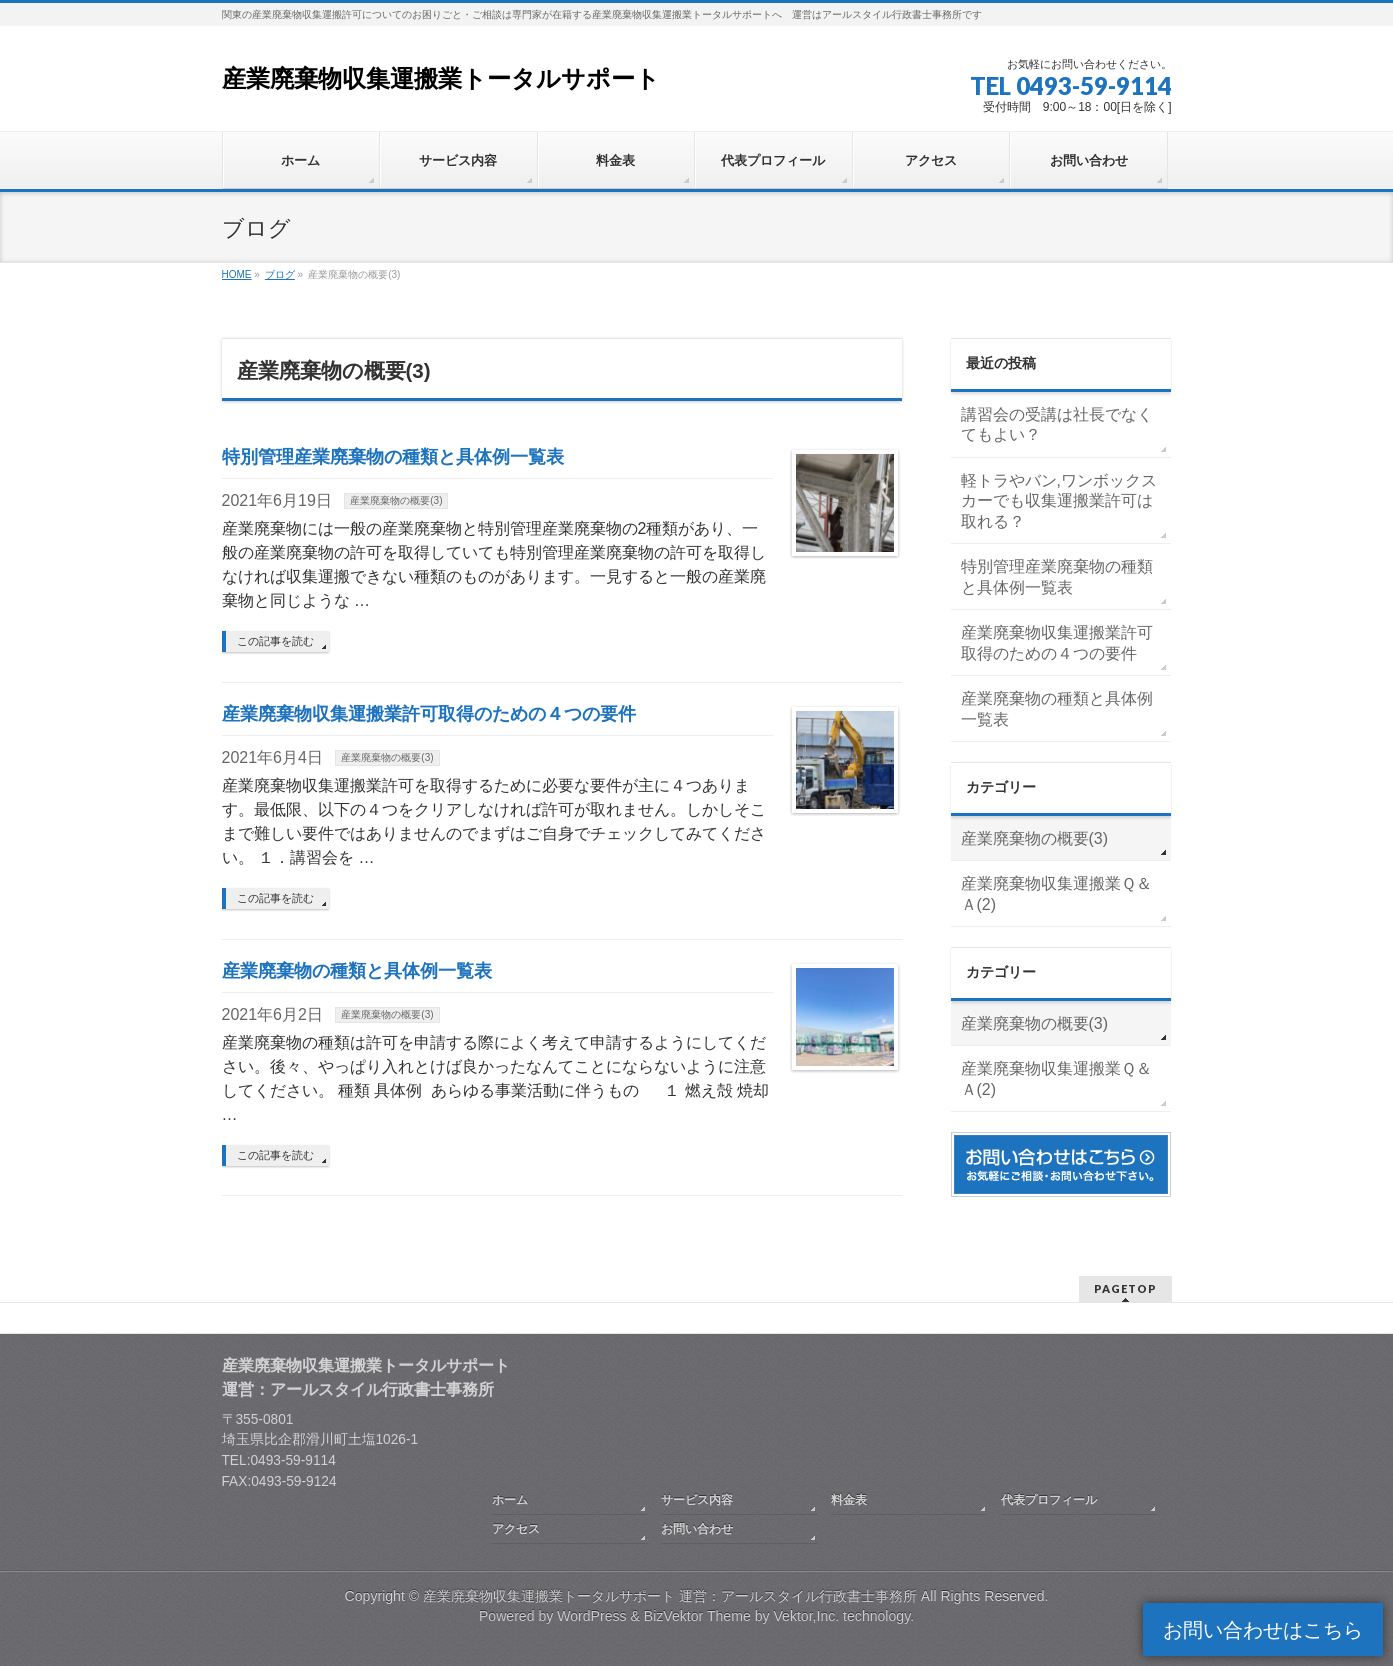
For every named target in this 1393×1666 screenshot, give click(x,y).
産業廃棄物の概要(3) (396, 500)
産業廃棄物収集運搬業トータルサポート (441, 78)
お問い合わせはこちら (1263, 1630)
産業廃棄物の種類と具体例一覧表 (357, 970)
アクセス (516, 1529)
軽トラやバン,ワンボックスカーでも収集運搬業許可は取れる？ (1059, 501)
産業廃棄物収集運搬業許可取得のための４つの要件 (429, 713)
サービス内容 (697, 1500)
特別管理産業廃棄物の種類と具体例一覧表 (393, 456)
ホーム (510, 1500)
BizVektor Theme (697, 1616)
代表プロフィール (1049, 1500)
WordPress (591, 1616)
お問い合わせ (697, 1529)
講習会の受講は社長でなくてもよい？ (1057, 424)
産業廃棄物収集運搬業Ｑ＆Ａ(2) (1056, 893)
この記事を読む (275, 641)
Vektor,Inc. (806, 1616)
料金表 (849, 1500)
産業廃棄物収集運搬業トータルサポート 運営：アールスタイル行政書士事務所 (670, 1596)
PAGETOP (1125, 1288)
